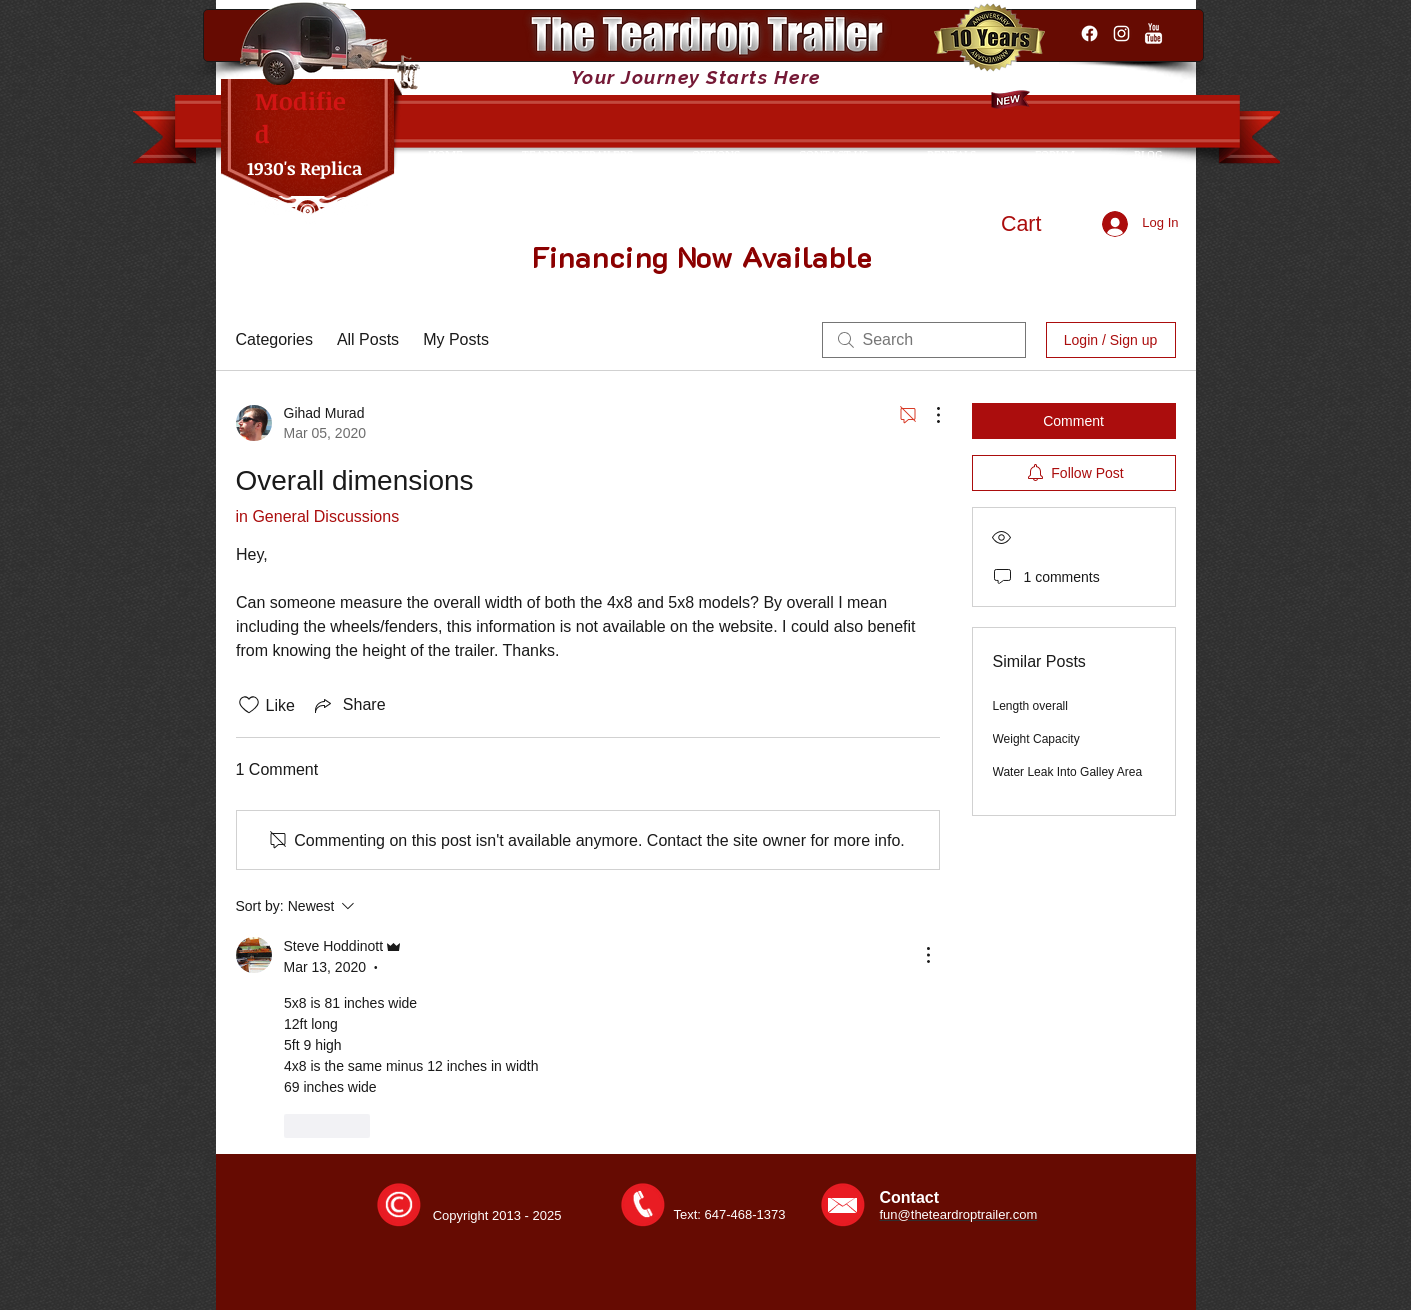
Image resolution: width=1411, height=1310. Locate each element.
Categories (274, 339)
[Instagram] (1121, 33)
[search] (924, 340)
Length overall (1030, 706)
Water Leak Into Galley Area (1068, 772)
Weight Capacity (1036, 739)
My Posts (456, 339)
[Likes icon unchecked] (249, 705)
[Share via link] (348, 705)
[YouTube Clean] (1153, 33)
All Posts (368, 339)
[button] (1040, 223)
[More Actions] (928, 415)
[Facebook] (1089, 33)
